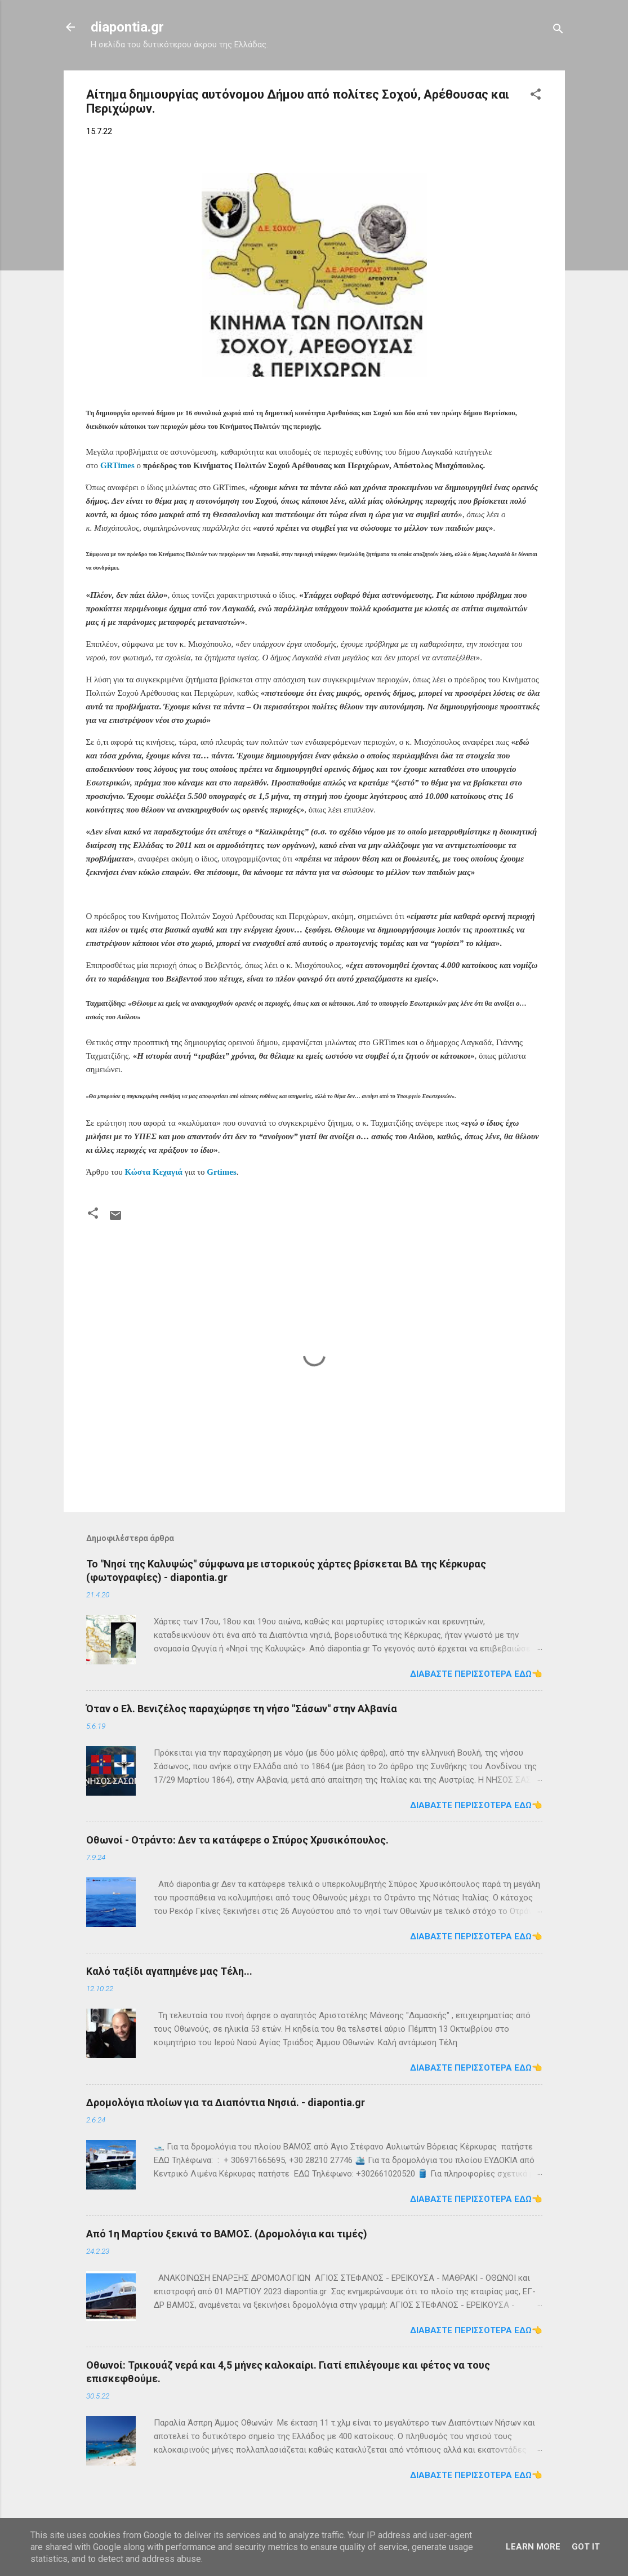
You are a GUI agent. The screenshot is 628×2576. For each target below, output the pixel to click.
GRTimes (117, 465)
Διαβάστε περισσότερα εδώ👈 (476, 1674)
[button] (535, 96)
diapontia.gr (127, 27)
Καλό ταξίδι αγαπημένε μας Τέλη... (169, 1971)
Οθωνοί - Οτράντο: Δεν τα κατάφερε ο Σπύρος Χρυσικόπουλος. (237, 1840)
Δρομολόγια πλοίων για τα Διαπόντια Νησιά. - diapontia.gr (225, 2102)
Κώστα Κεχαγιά (153, 1171)
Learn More (533, 2547)
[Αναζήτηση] (558, 31)
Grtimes (221, 1171)
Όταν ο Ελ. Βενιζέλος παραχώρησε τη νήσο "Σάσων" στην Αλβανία (241, 1709)
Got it (586, 2547)
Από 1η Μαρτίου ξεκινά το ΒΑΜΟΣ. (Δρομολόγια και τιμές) (226, 2234)
